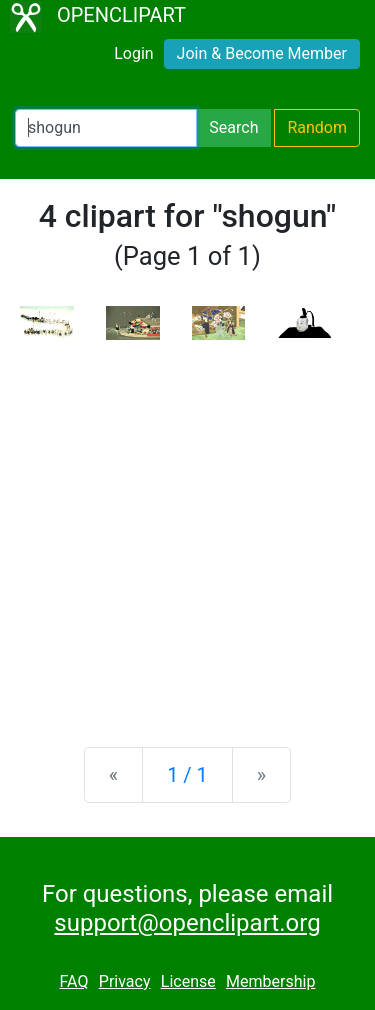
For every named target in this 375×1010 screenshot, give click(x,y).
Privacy (125, 981)
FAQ (74, 981)
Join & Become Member (262, 53)
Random (317, 127)
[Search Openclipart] (106, 128)
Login (133, 53)
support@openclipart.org (187, 923)
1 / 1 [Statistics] (187, 775)
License (188, 981)
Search (233, 127)
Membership (270, 981)
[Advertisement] (187, 527)
